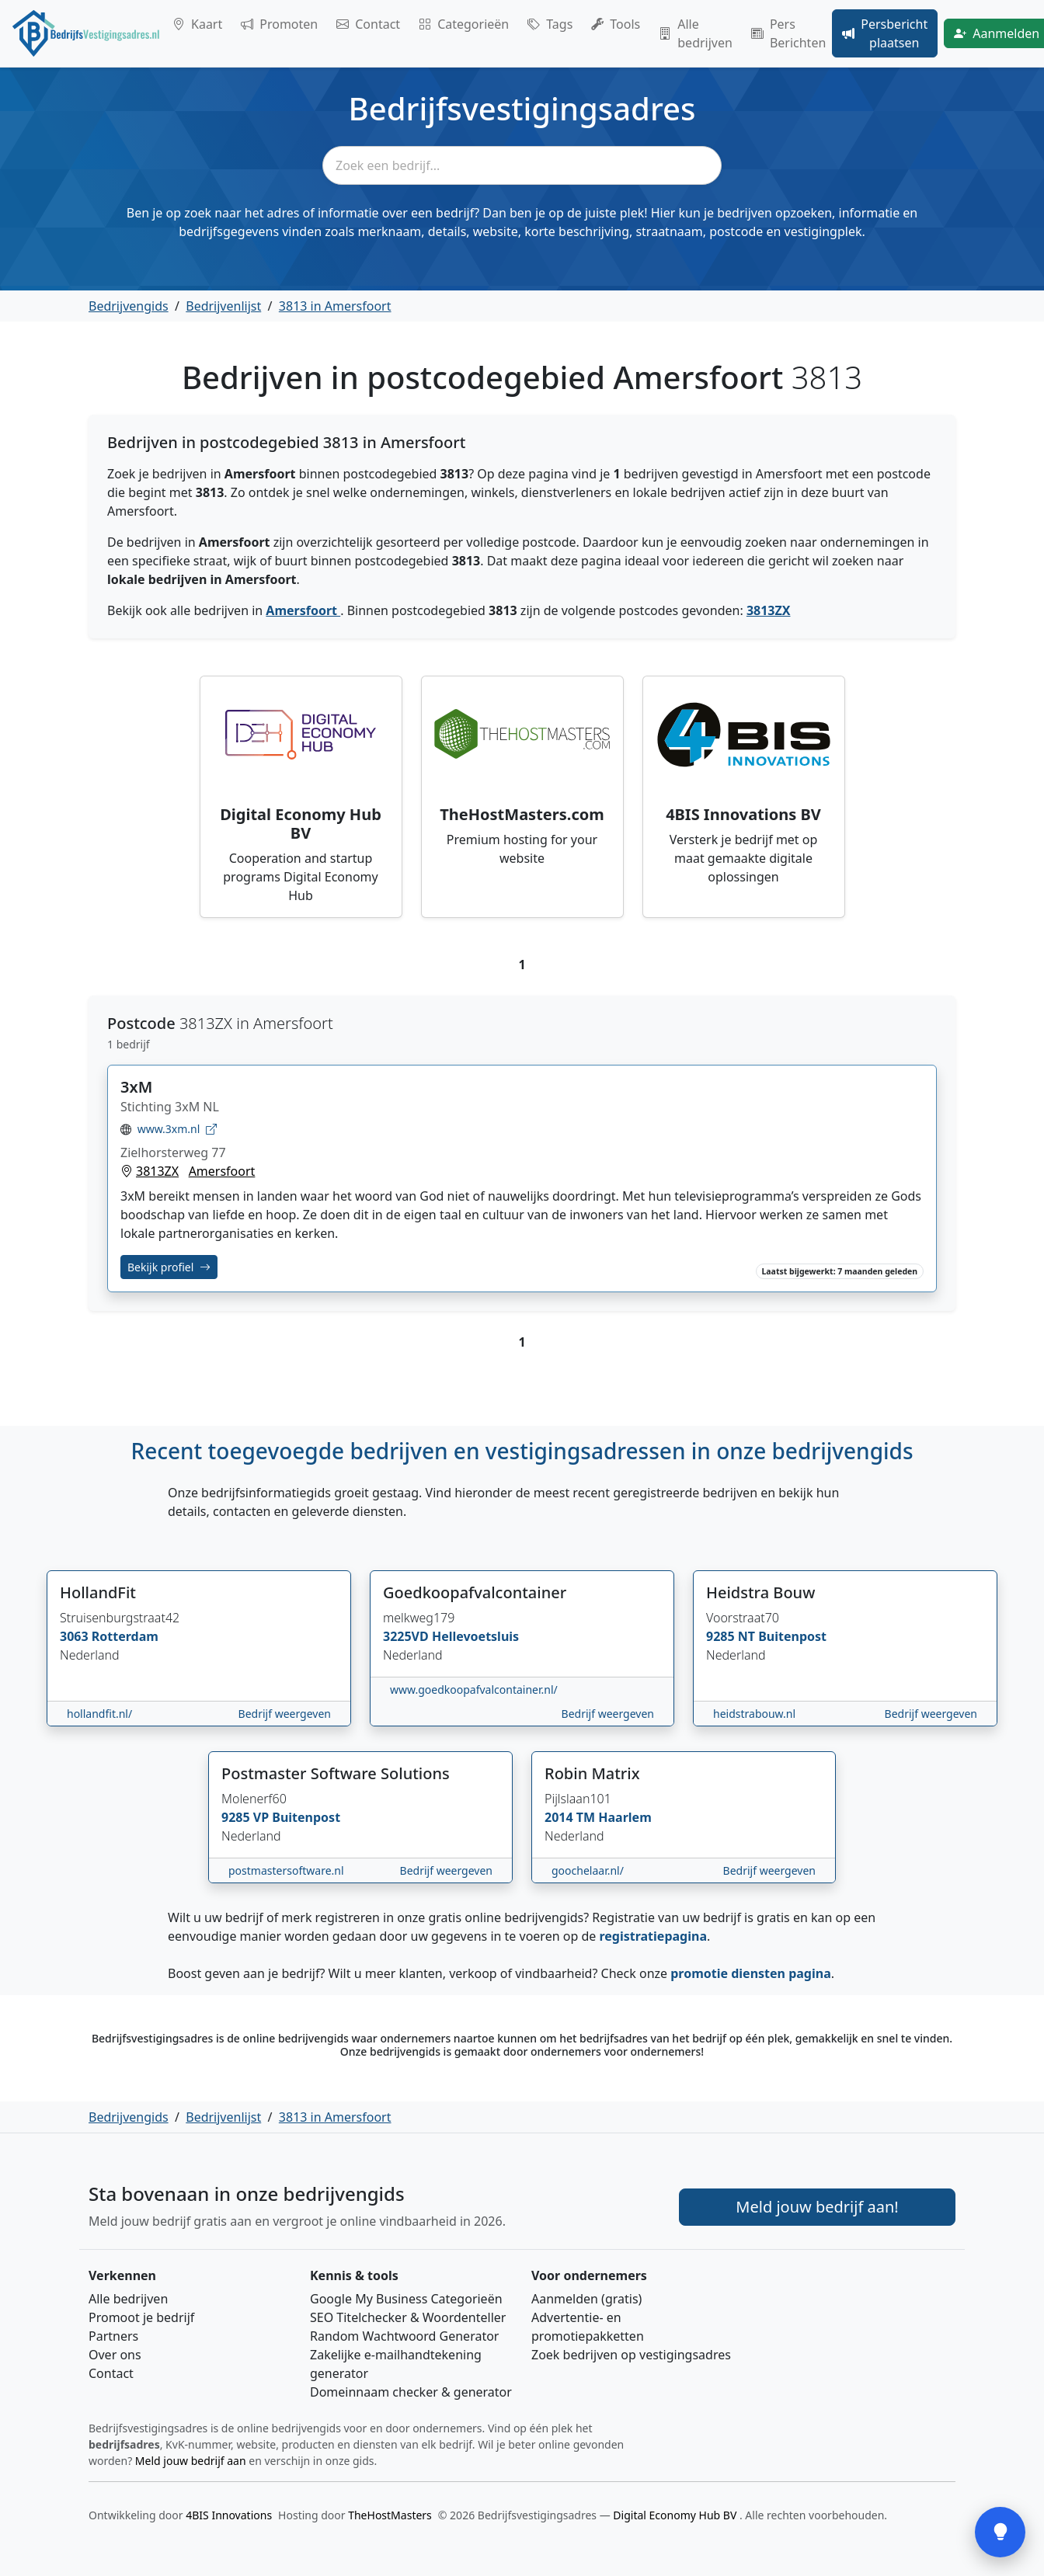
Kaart (197, 24)
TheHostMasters (390, 2515)
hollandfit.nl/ (99, 1713)
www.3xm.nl (175, 1128)
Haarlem (624, 1817)
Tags (549, 24)
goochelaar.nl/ (588, 1870)
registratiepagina (653, 1936)
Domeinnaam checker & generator (411, 2391)
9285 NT (732, 1636)
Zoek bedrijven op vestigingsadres (631, 2354)
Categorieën (464, 24)
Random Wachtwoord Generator (404, 2336)
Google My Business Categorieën (406, 2298)
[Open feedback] (1000, 2532)
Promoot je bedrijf (141, 2317)
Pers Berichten (788, 33)
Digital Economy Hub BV (676, 2515)
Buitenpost (792, 1636)
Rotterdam (125, 1636)
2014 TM (571, 1817)
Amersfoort (303, 610)
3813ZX (768, 610)
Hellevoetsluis (475, 1636)
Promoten (279, 24)
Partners (113, 2336)
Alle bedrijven (696, 33)
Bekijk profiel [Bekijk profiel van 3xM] (169, 1267)
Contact (368, 24)
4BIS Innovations (229, 2515)
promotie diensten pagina (750, 1973)
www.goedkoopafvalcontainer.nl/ (474, 1689)
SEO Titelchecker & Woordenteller (408, 2317)
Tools (615, 24)
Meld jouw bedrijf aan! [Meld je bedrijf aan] (817, 2206)
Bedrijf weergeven (284, 1713)
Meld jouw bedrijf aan (190, 2460)
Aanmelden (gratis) (586, 2298)
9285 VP (246, 1817)
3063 (76, 1636)
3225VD (407, 1636)
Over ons (115, 2354)
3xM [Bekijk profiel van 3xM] (136, 1086)
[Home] (86, 33)
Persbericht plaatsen (884, 33)
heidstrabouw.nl (754, 1713)
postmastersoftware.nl (286, 1870)
